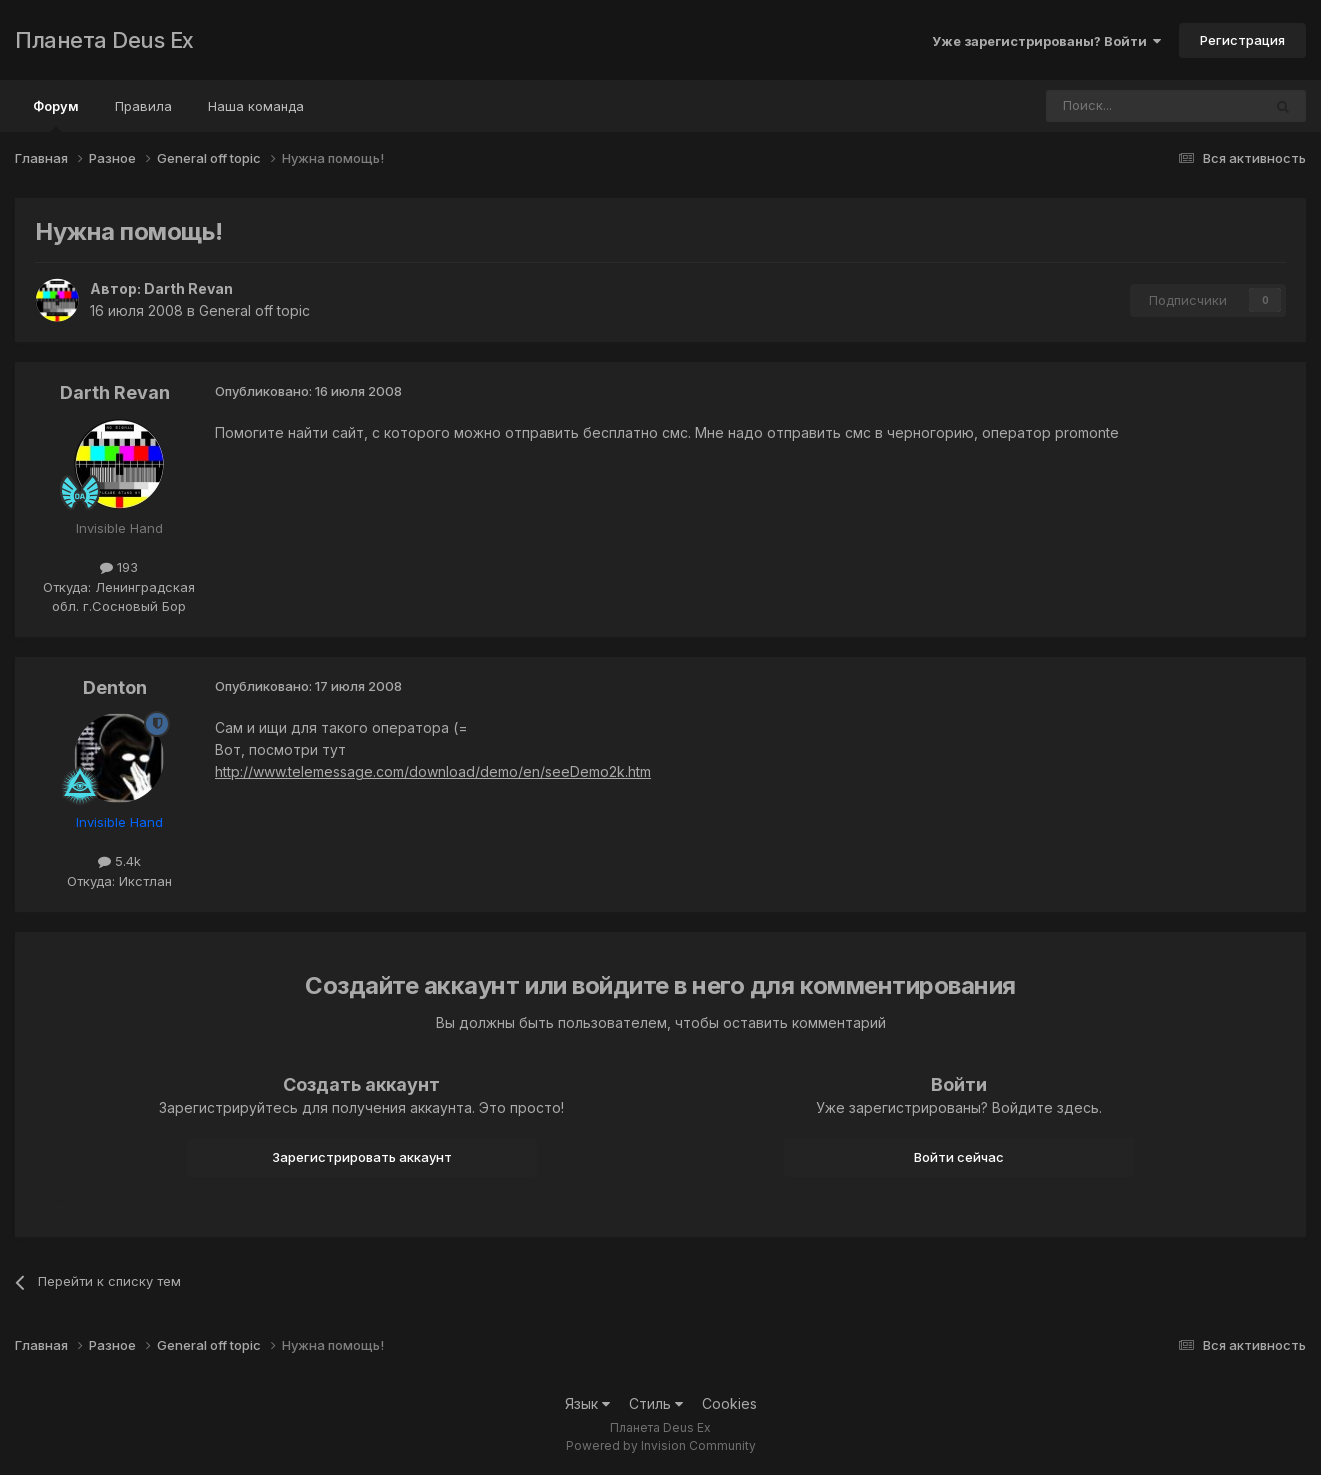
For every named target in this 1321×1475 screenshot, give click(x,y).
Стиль (656, 1403)
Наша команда (256, 106)
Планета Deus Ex (104, 40)
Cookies (729, 1403)
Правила (143, 106)
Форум (56, 115)
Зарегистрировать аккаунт (362, 1157)
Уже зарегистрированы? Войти (1046, 41)
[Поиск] (1099, 106)
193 (119, 567)
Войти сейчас (959, 1157)
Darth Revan (188, 288)
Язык (587, 1403)
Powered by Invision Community (661, 1445)
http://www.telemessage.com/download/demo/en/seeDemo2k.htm (433, 771)
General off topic (254, 310)
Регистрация (1242, 40)
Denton (115, 687)
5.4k (119, 861)
